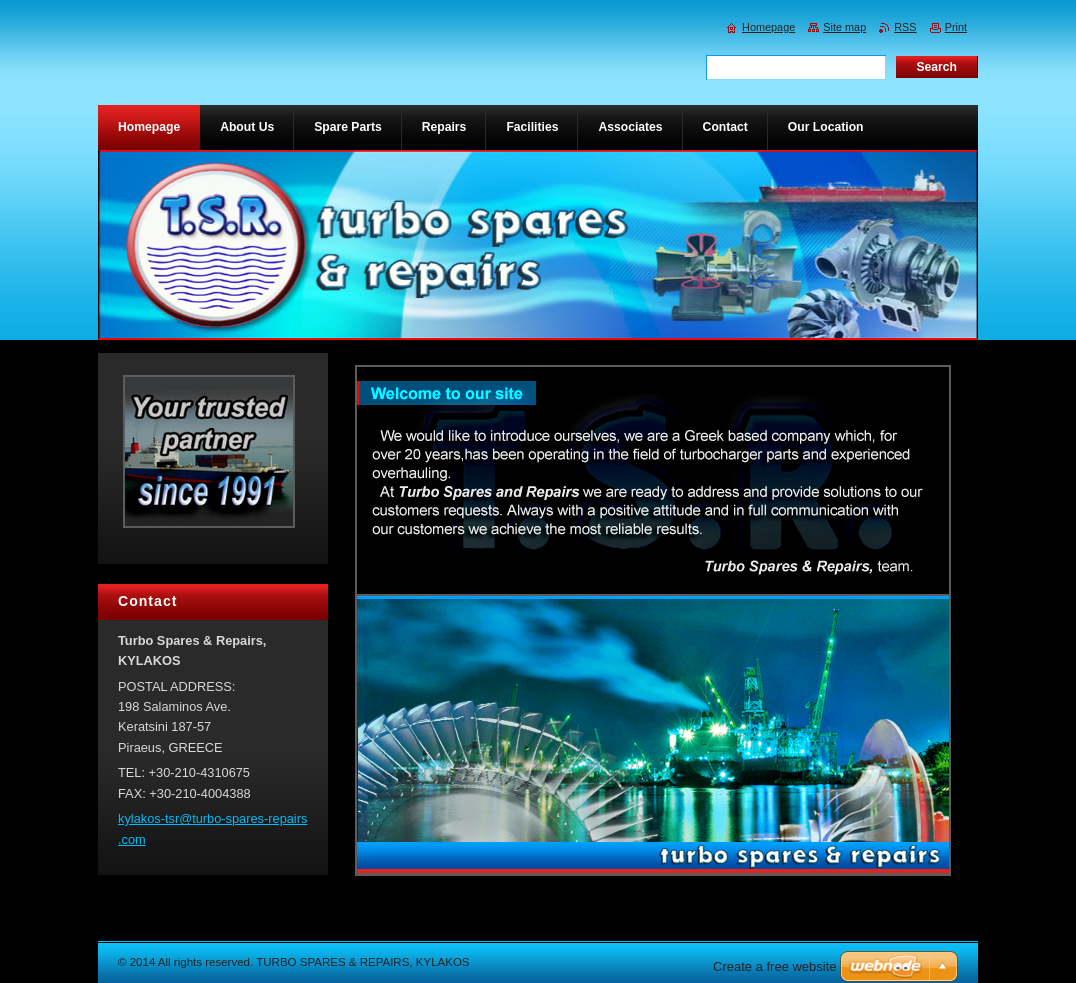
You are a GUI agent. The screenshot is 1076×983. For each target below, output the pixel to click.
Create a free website (775, 966)
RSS (905, 27)
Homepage (768, 27)
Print (956, 27)
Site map (844, 27)
